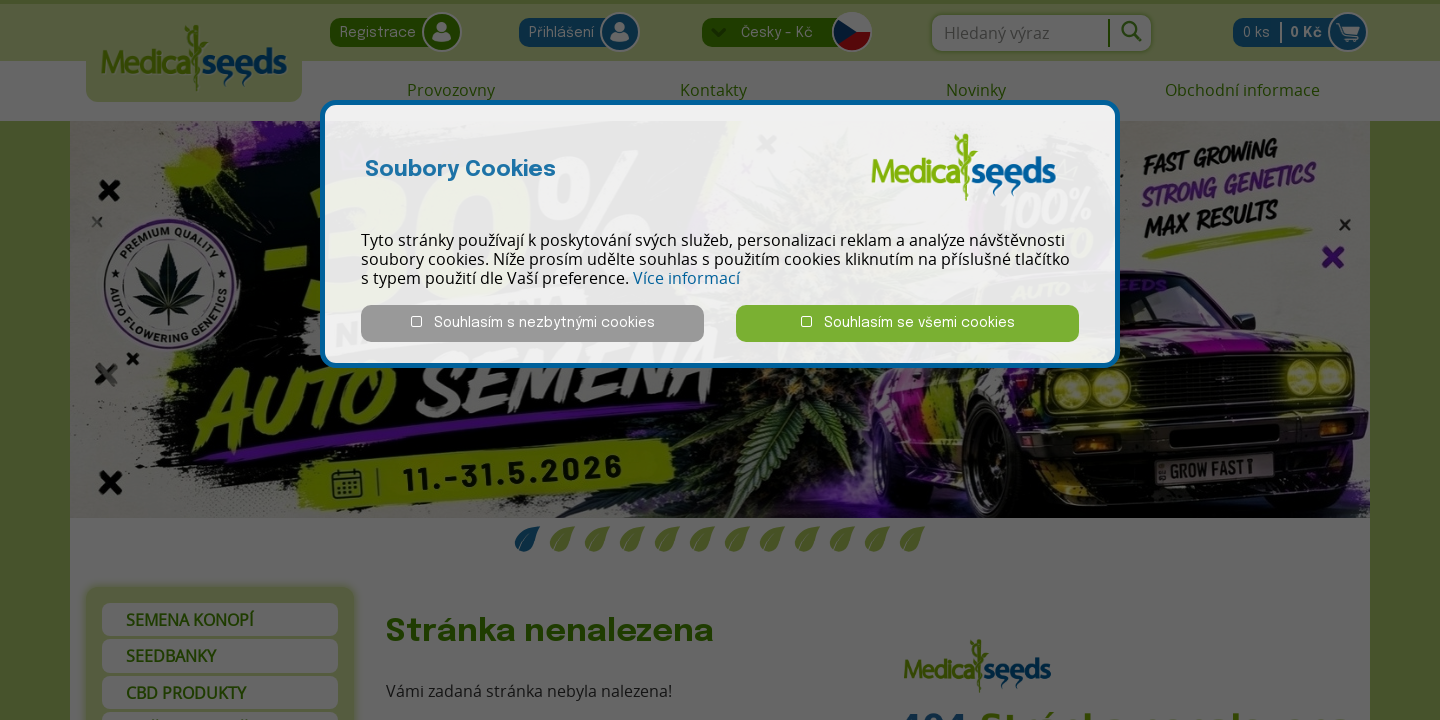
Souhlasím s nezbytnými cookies (533, 322)
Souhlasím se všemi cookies (908, 322)
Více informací (686, 278)
